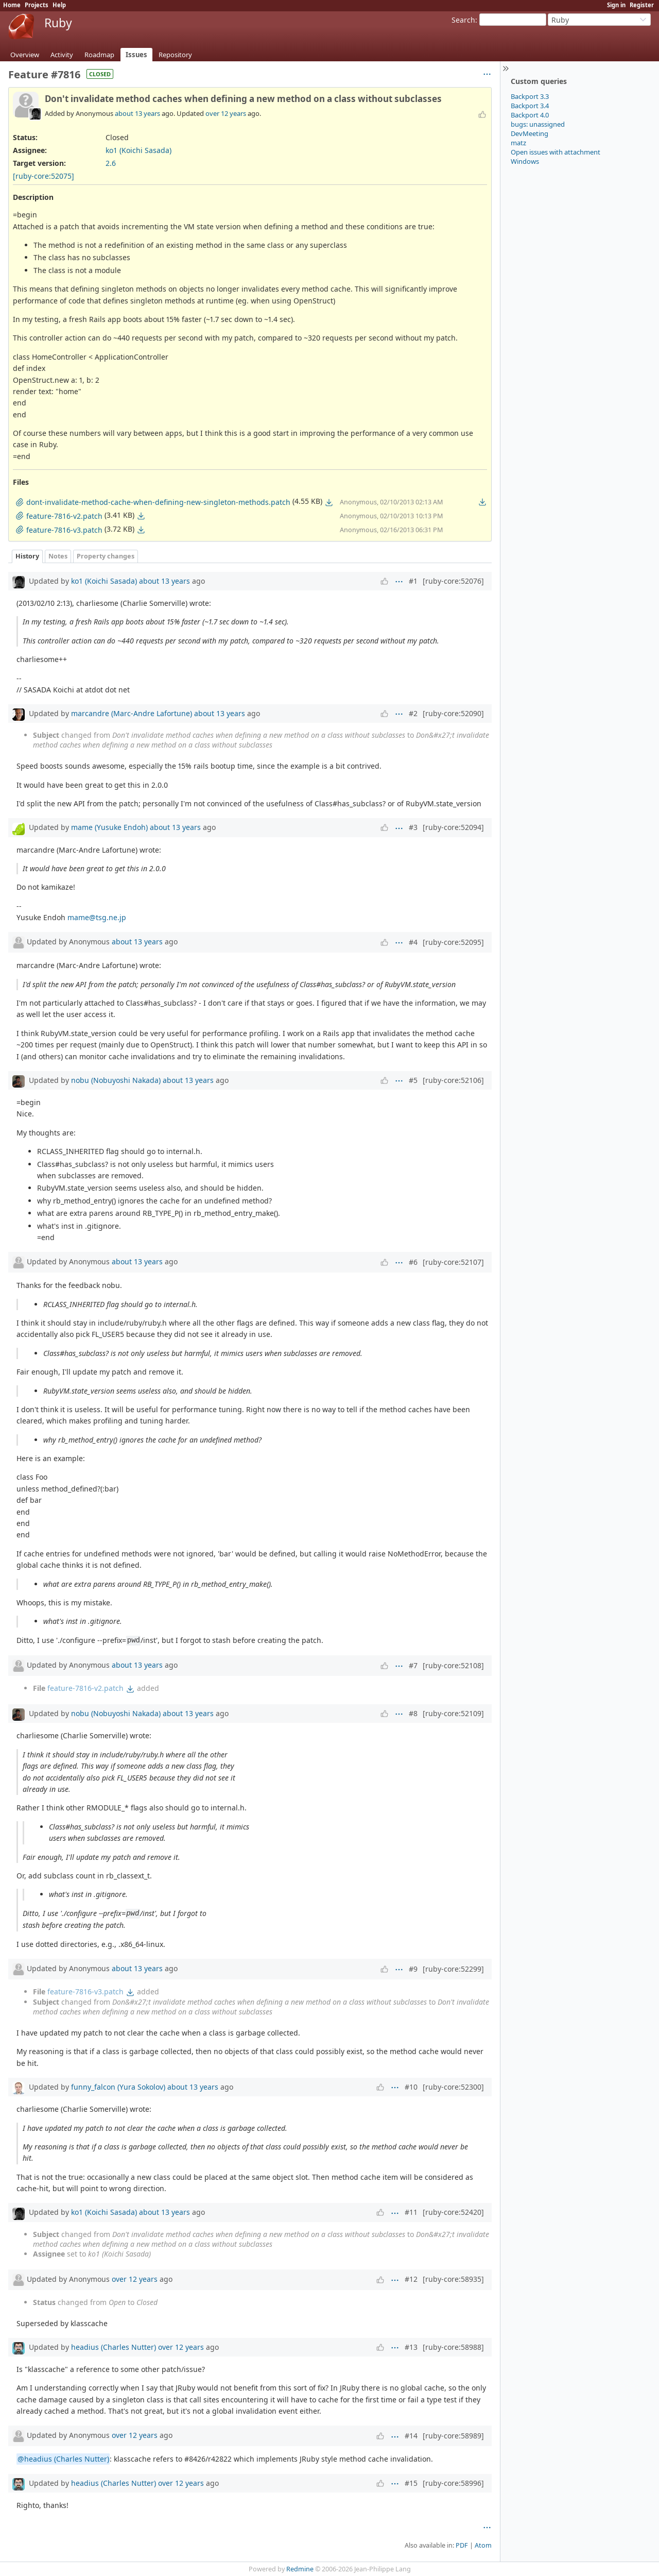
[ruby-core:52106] (453, 1080)
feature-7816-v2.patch (85, 1688)
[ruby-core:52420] (453, 2212)
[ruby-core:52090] (453, 713)
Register (642, 5)
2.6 (111, 163)
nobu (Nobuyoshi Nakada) (116, 1080)
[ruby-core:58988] (453, 2347)
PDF (462, 2545)
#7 (413, 1665)
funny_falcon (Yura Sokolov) (118, 2087)
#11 (411, 2212)
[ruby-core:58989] (453, 2436)
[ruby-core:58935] (453, 2279)
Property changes (105, 556)
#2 (413, 713)
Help (59, 5)
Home (12, 5)
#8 (413, 1713)
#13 (411, 2347)
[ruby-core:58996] (453, 2483)
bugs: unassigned (538, 124)
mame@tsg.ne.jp (96, 917)
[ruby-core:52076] (453, 581)
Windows (525, 161)
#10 (411, 2087)
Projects (36, 5)
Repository (175, 54)
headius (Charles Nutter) (113, 2347)
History (27, 556)
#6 (413, 1262)
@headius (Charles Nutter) (63, 2459)
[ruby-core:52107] (453, 1262)
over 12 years (225, 113)
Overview (24, 54)
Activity (61, 54)
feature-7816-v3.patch (85, 1991)
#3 (413, 827)
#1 (413, 581)
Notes (57, 556)
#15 (411, 2483)
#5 (413, 1080)
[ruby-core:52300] (453, 2087)
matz (518, 142)
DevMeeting (529, 133)
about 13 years (137, 113)
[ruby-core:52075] (43, 176)
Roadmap (99, 54)
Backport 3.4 (530, 105)
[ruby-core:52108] (453, 1665)
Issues (136, 54)
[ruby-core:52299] (453, 1969)
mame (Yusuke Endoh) (109, 827)
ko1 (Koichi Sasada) (138, 150)
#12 (411, 2279)
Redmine (300, 2569)
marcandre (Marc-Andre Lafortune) (131, 713)
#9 (413, 1969)
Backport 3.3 (530, 96)
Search (463, 20)
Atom (483, 2545)
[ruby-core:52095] (453, 942)
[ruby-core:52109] (453, 1713)
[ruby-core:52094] (453, 827)
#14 (411, 2436)
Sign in (616, 5)
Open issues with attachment (555, 152)
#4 (413, 942)
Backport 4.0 (530, 115)
